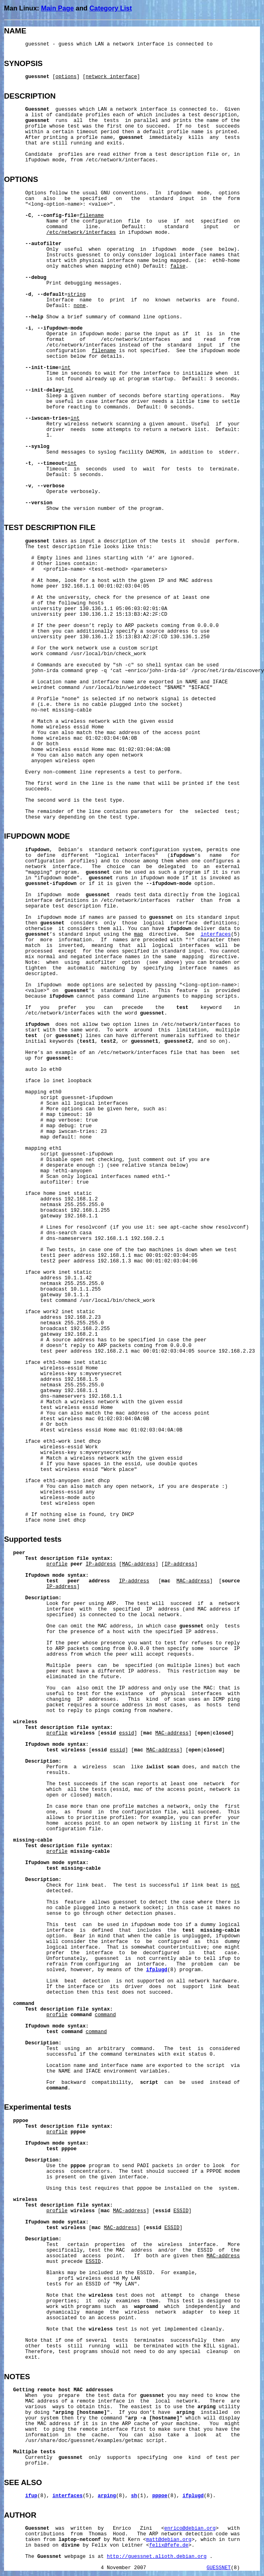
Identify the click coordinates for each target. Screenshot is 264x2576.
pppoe (160, 2496)
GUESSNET (219, 2568)
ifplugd (157, 1970)
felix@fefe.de (169, 2545)
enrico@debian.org (190, 2528)
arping (107, 2496)
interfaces (216, 934)
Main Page (57, 8)
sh (134, 2496)
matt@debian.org (169, 2540)
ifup (31, 2496)
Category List (110, 8)
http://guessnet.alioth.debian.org (157, 2557)
